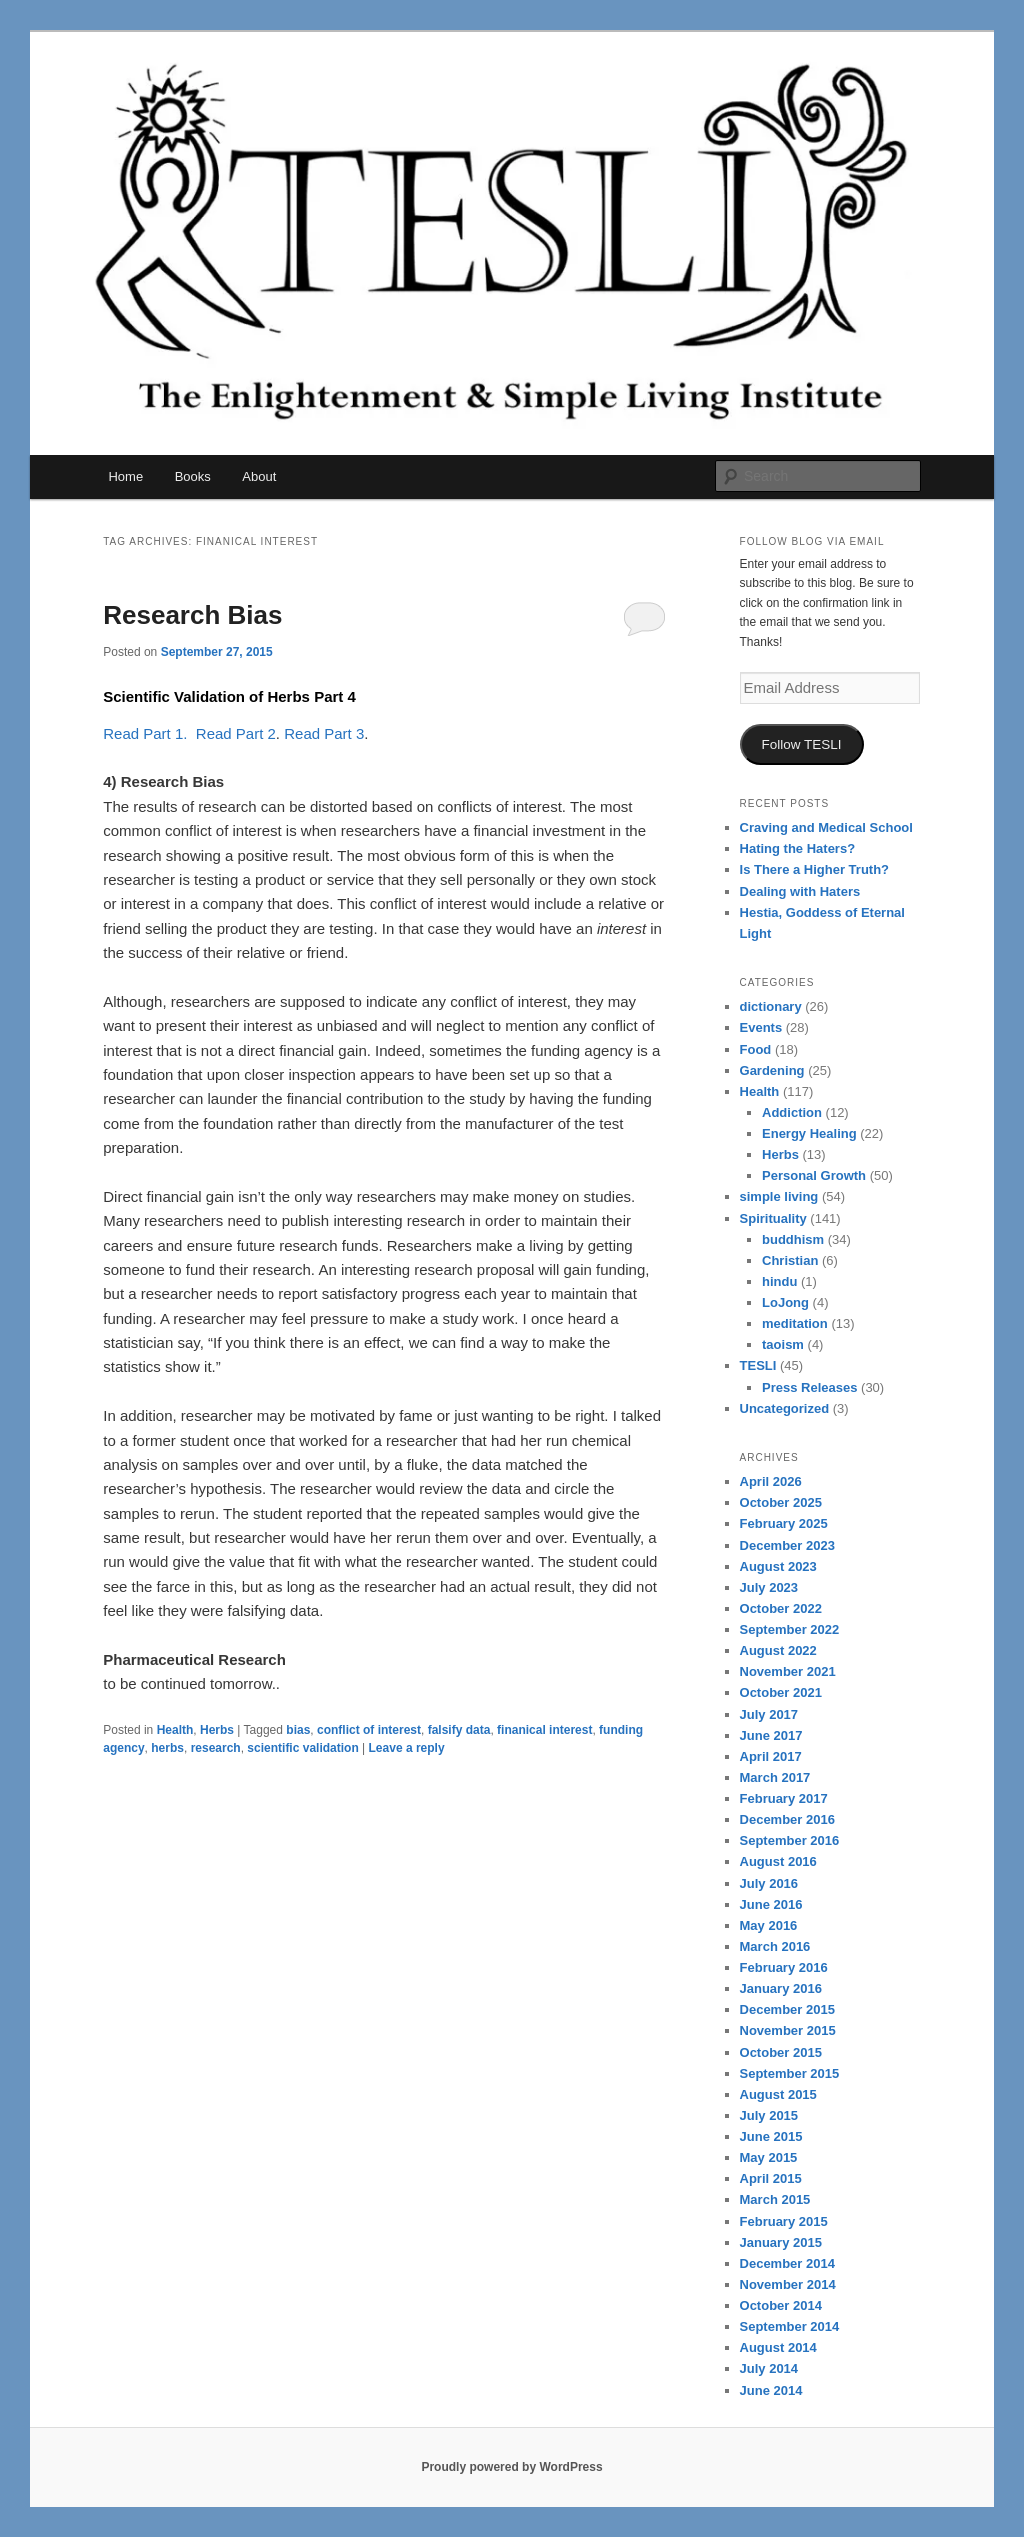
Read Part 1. (145, 733)
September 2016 (790, 1840)
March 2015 (775, 2199)
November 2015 (788, 2030)
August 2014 (778, 2347)
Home (125, 476)
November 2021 (788, 1671)
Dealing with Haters (800, 891)
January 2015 (781, 2242)
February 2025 (784, 1523)
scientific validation (302, 1748)
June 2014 (771, 2390)
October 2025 (781, 1502)
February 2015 (784, 2221)
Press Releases (809, 1387)
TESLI (758, 1365)
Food (756, 1049)
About (259, 476)
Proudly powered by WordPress (511, 2467)
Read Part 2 (236, 733)
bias (298, 1730)
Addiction (792, 1112)
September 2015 (790, 2073)
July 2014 (769, 2368)
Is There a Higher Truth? (815, 869)
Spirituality (773, 1218)
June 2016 (771, 1904)
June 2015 (771, 2136)
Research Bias (192, 615)
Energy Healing (809, 1133)
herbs (167, 1748)
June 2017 (771, 1735)
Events (761, 1027)
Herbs (217, 1730)
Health (175, 1730)
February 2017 (784, 1798)
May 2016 (769, 1925)
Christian (790, 1260)
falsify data (459, 1730)
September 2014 (790, 2326)
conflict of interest (369, 1730)
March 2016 (775, 1946)
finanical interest (544, 1730)
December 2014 (787, 2263)
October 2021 (781, 1692)
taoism (783, 1344)
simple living (779, 1196)
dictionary (771, 1006)
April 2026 (771, 1481)
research (216, 1748)
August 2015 (778, 2094)
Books (193, 476)
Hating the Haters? (798, 848)
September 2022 (790, 1629)
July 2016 (769, 1883)
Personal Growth (814, 1175)
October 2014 (781, 2305)
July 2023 (769, 1587)
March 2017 (775, 1777)
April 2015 (771, 2178)
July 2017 (769, 1714)
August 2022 (778, 1650)
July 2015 (769, 2115)
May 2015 (769, 2157)
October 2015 (781, 2052)
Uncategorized (785, 1408)
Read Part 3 (324, 733)
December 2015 (787, 2009)
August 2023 (778, 1566)
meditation (795, 1323)
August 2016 (778, 1861)
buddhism (793, 1239)
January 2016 (781, 1988)
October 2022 (781, 1608)
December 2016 (787, 1819)
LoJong (785, 1302)
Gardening (772, 1070)
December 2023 (787, 1545)
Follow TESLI (802, 744)
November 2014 (788, 2284)
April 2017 (771, 1756)
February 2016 (784, 1967)
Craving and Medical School (826, 827)
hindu (779, 1281)
